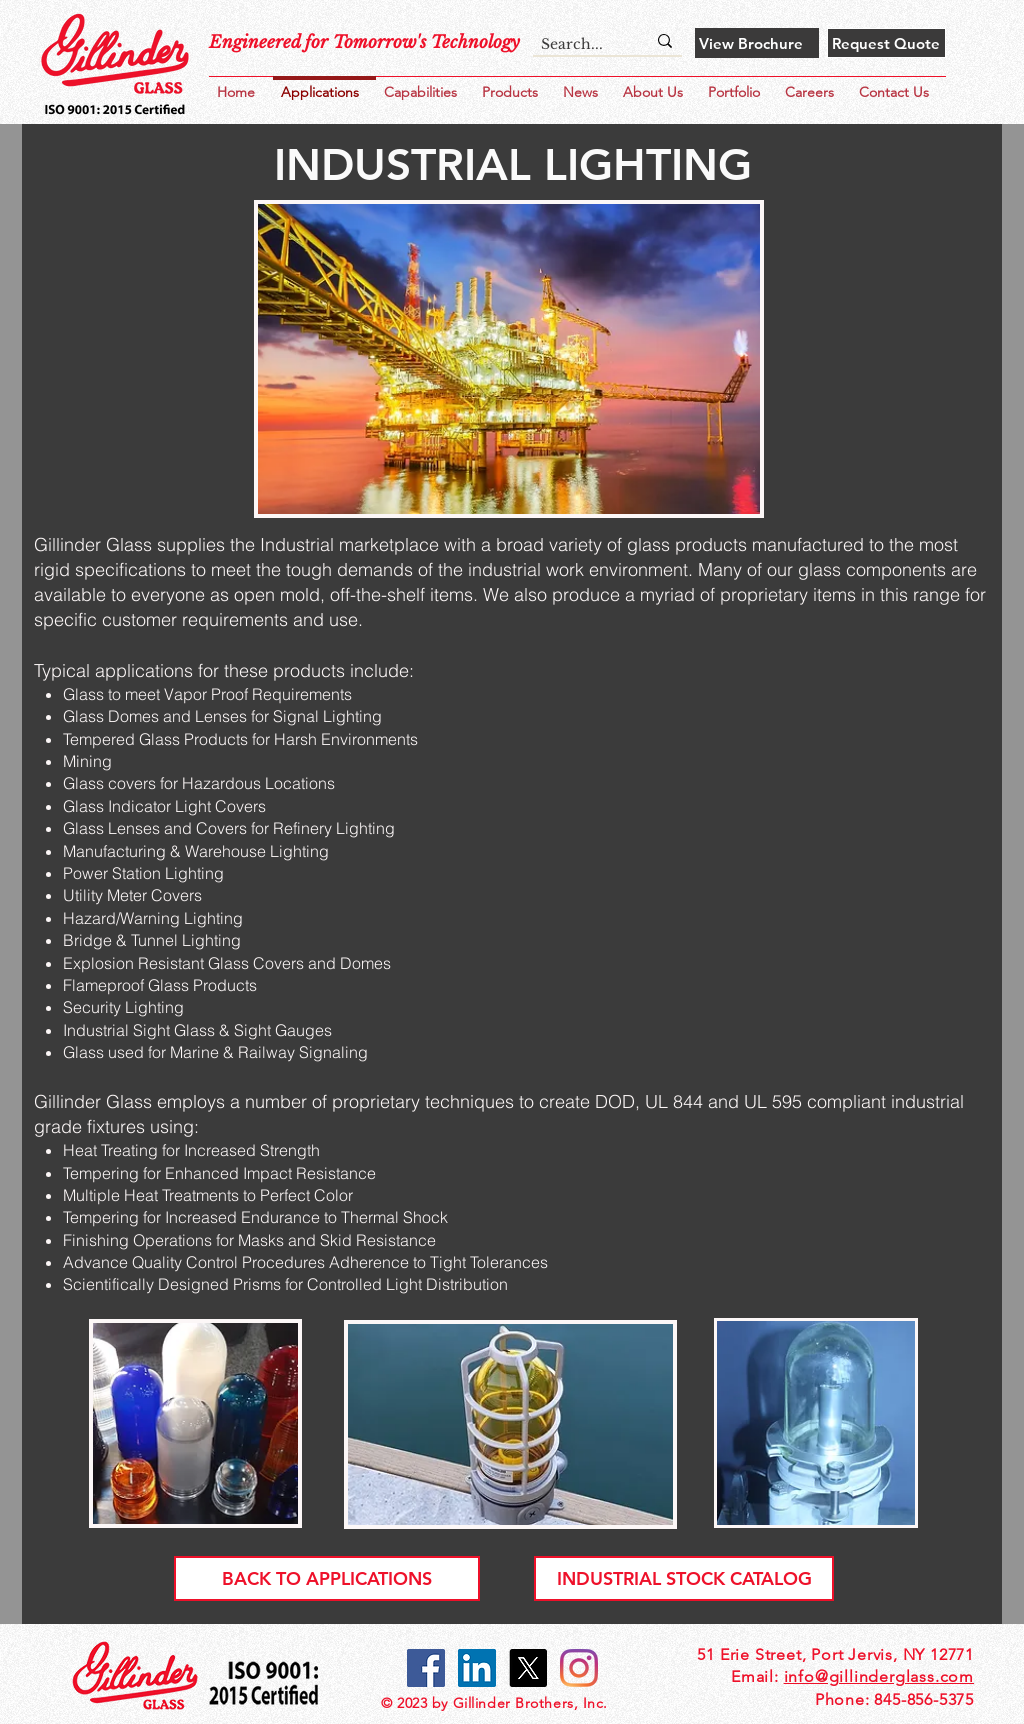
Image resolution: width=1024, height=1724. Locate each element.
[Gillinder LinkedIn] (477, 1668)
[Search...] (578, 45)
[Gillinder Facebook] (426, 1668)
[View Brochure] (757, 43)
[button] (738, 83)
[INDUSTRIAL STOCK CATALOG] (684, 1578)
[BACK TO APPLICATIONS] (327, 1578)
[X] (528, 1668)
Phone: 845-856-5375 (894, 1699)
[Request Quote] (886, 43)
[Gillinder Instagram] (579, 1668)
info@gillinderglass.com (879, 1676)
